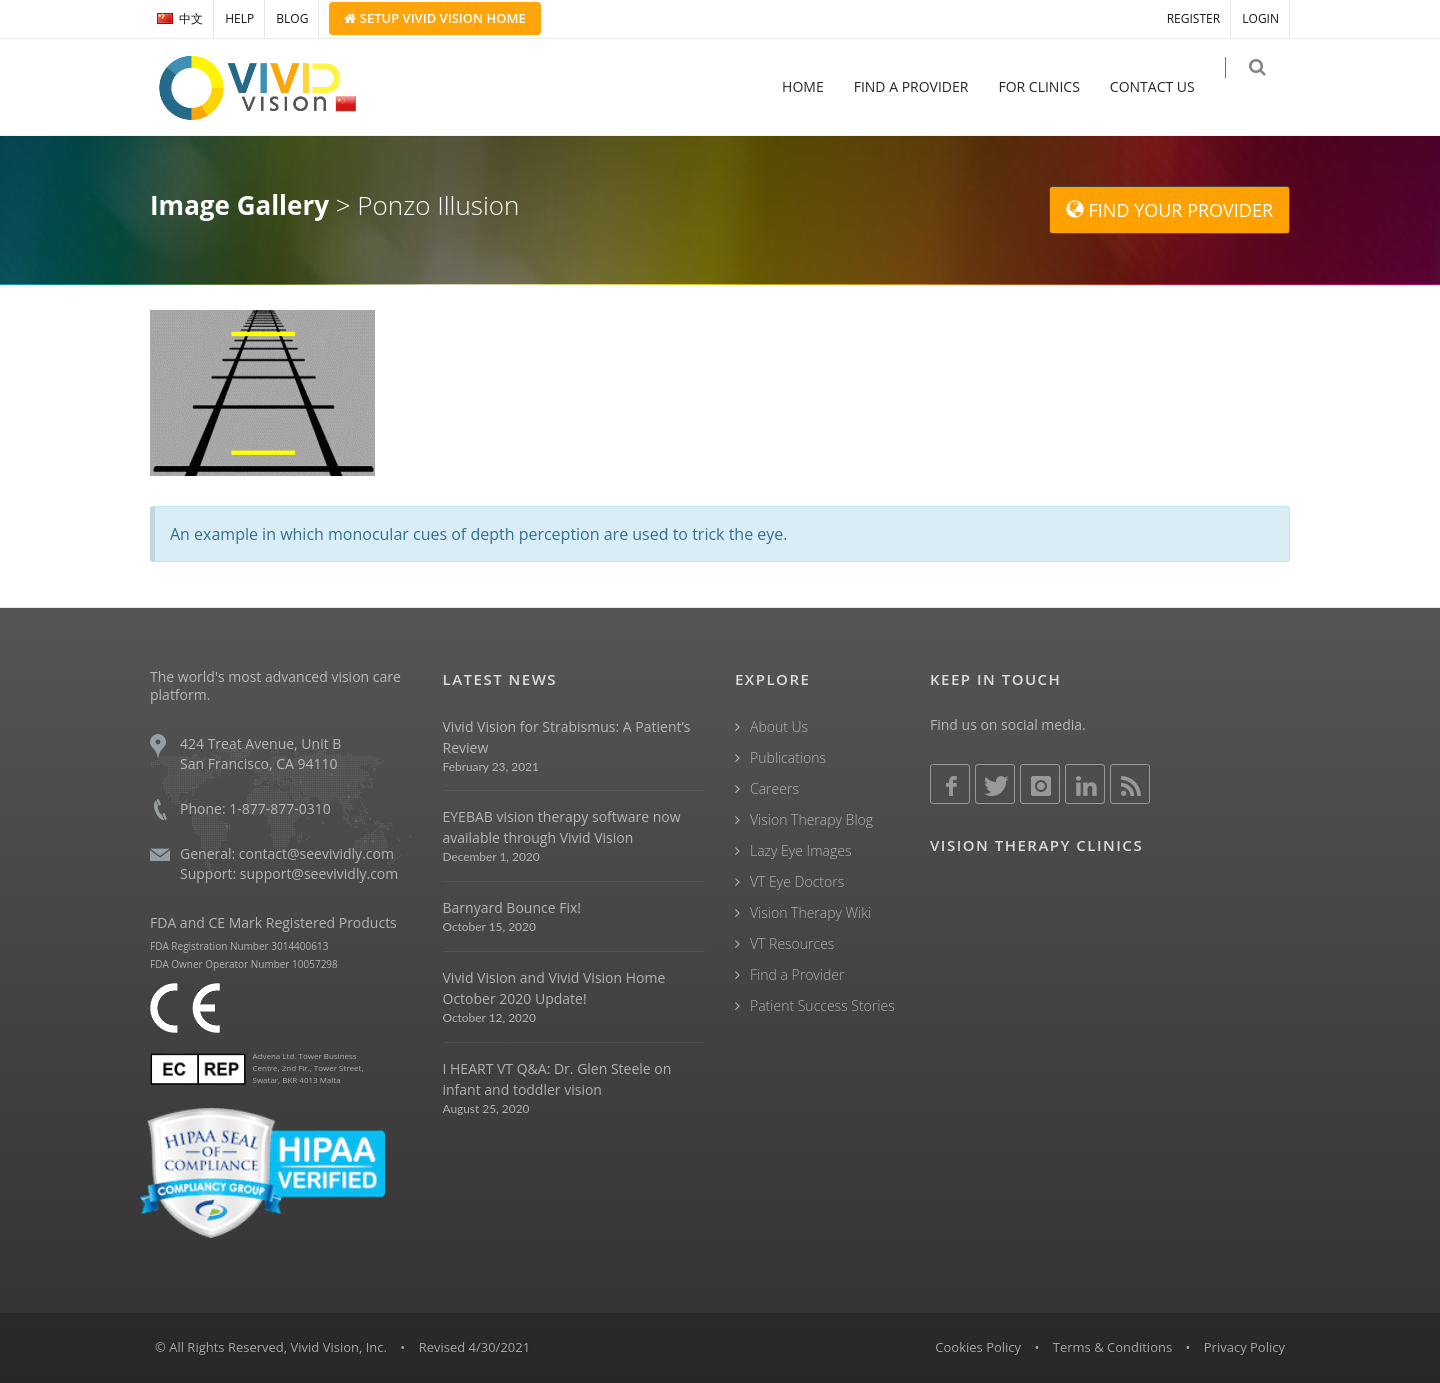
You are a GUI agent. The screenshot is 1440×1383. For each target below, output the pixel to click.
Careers (774, 788)
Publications (788, 757)
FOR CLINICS (1052, 86)
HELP (239, 18)
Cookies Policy (978, 1347)
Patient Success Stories (822, 1005)
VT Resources (792, 943)
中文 (180, 18)
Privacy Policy (1244, 1347)
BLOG (292, 18)
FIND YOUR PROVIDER (1169, 210)
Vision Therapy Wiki (810, 912)
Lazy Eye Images (800, 850)
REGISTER (1193, 18)
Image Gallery (239, 205)
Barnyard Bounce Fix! (512, 907)
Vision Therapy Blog (811, 819)
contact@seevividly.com (316, 853)
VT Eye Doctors (797, 881)
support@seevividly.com (319, 873)
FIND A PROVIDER (924, 86)
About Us (779, 726)
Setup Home (434, 18)
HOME (816, 86)
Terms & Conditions (1112, 1347)
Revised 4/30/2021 (475, 1347)
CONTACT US (1165, 86)
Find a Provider (797, 974)
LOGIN (1260, 18)
